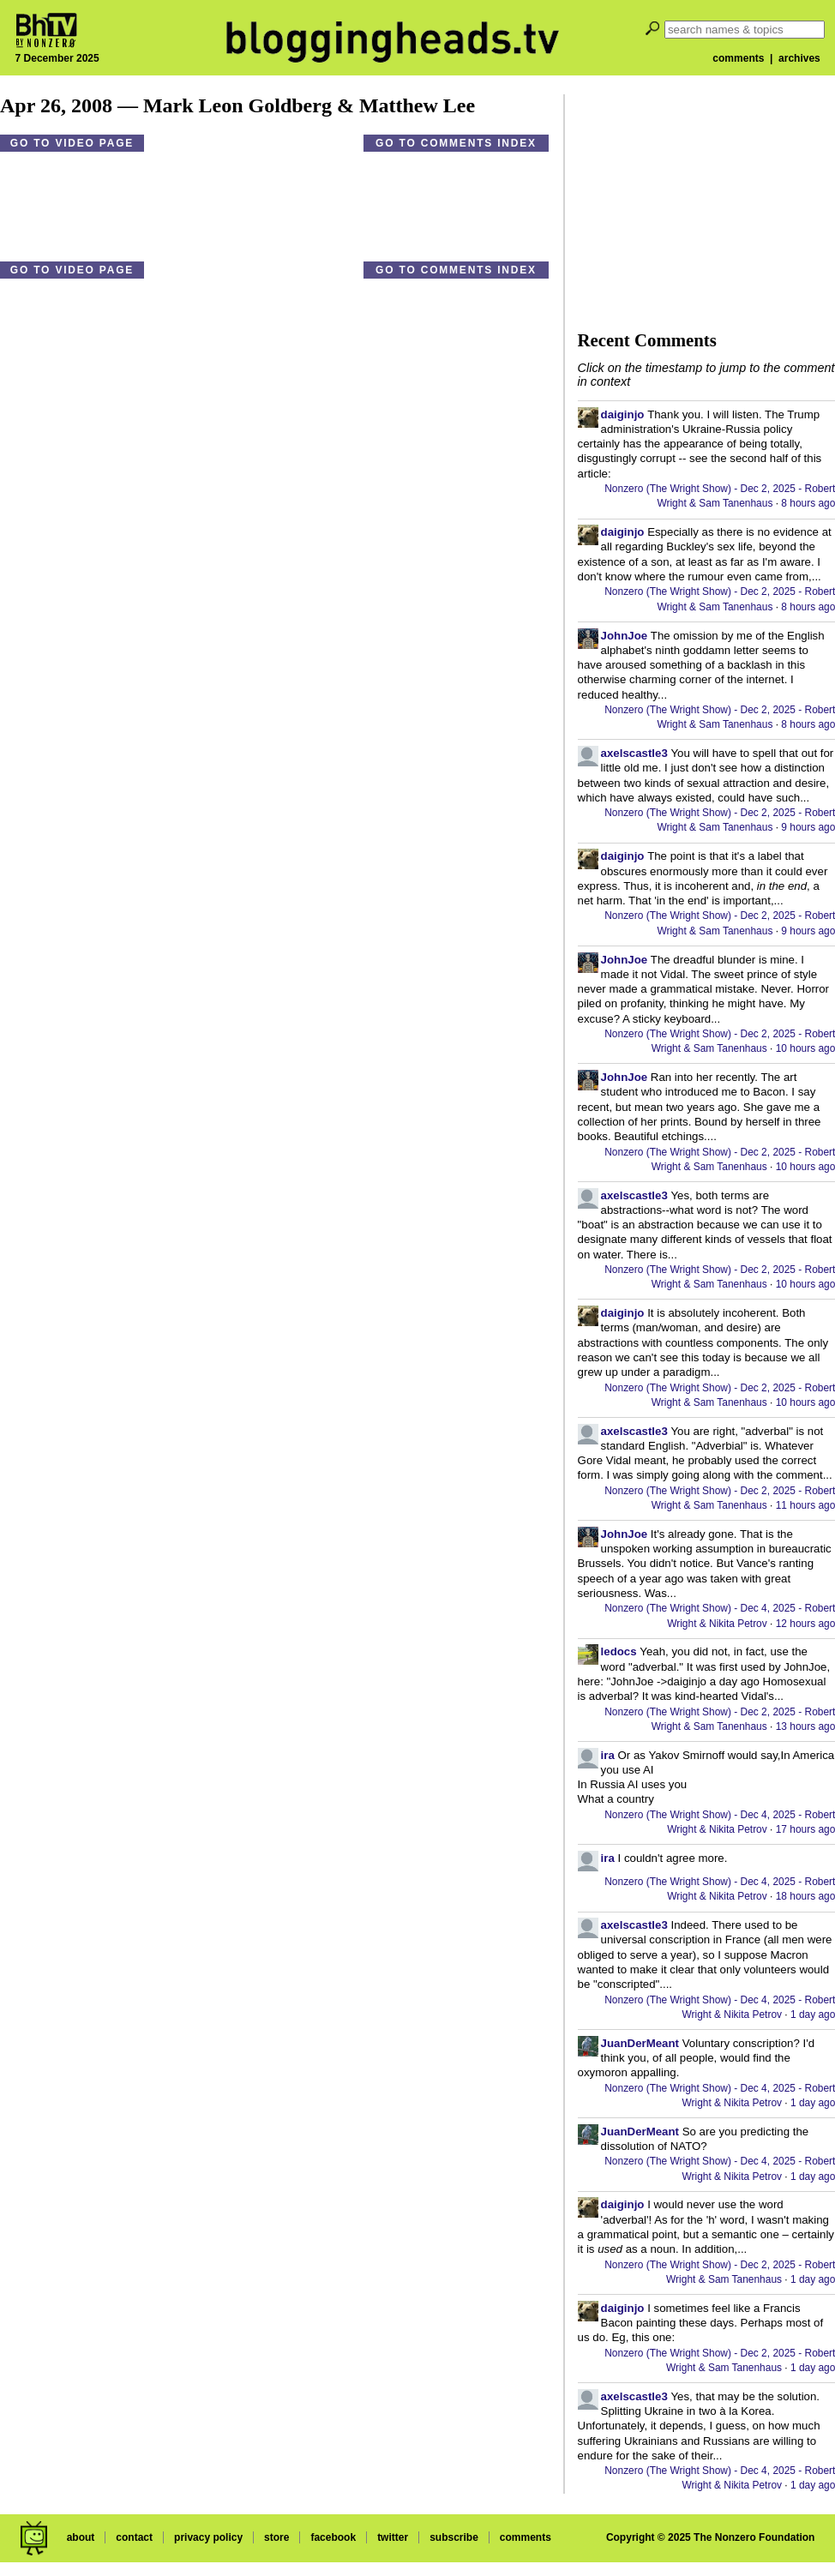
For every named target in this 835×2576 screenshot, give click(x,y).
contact (134, 2537)
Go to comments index (456, 143)
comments (738, 58)
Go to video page (72, 143)
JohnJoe (624, 635)
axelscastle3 (634, 753)
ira (608, 1755)
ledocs (619, 1651)
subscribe (454, 2537)
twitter (392, 2537)
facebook (333, 2537)
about (81, 2537)
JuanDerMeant (640, 2043)
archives (799, 58)
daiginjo (623, 414)
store (276, 2537)
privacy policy (208, 2537)
